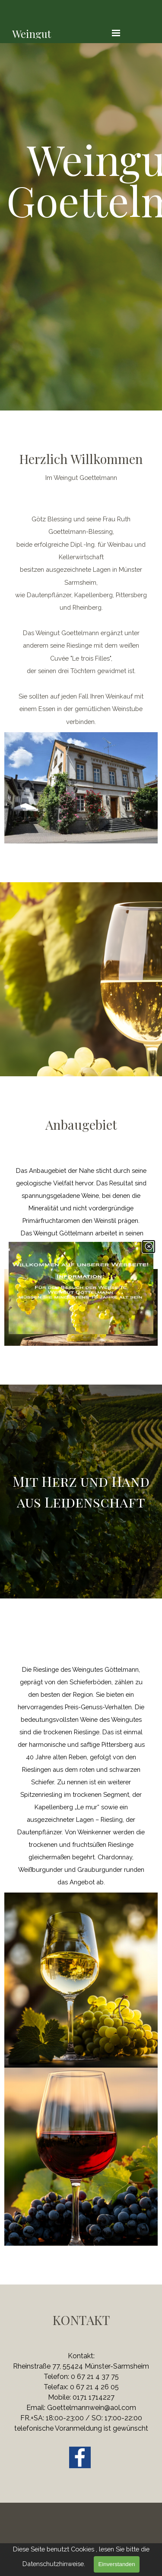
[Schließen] (148, 1246)
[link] (81, 1288)
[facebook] (80, 2457)
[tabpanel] (81, 179)
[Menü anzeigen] (116, 33)
